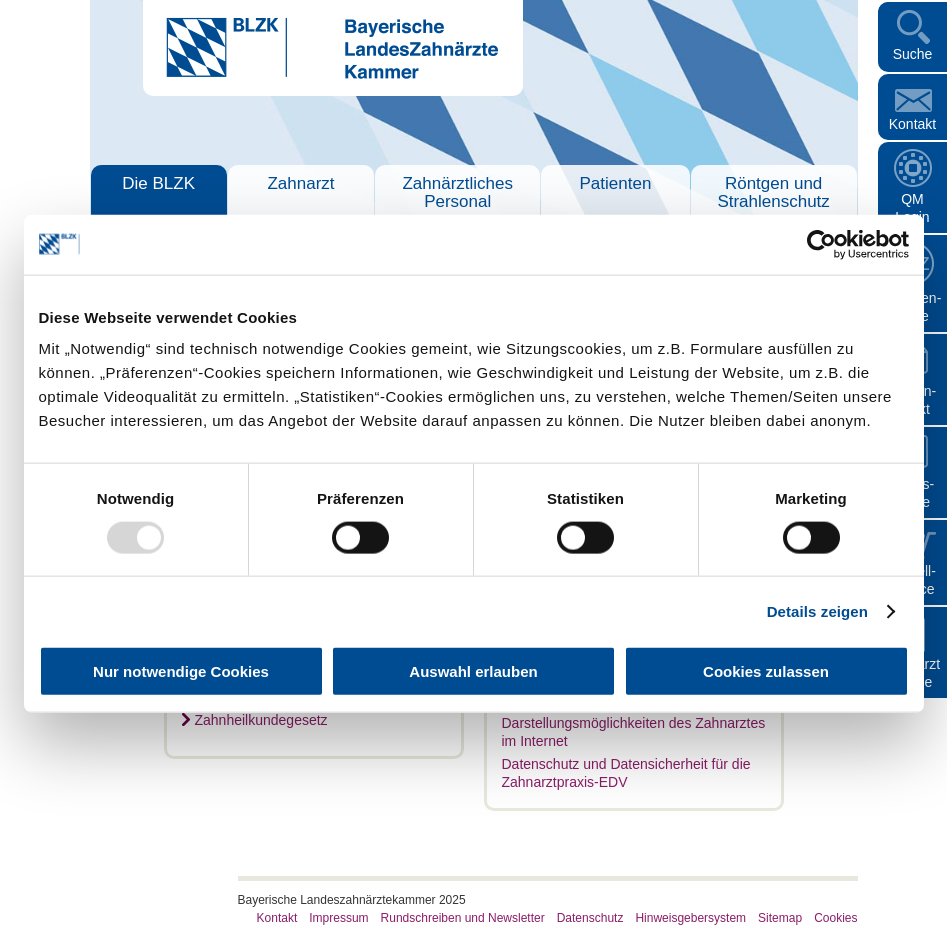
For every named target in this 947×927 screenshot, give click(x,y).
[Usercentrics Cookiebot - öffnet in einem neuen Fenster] (821, 244)
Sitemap (780, 918)
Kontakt (912, 124)
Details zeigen (817, 610)
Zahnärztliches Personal (457, 192)
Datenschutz (590, 918)
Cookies (835, 918)
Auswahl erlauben (473, 671)
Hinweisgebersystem (690, 918)
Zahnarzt (300, 183)
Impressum (338, 918)
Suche (913, 54)
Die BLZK (158, 183)
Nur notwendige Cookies (181, 671)
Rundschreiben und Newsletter (463, 918)
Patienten (616, 183)
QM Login (912, 208)
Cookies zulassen (766, 671)
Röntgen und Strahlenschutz (773, 192)
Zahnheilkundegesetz (261, 720)
